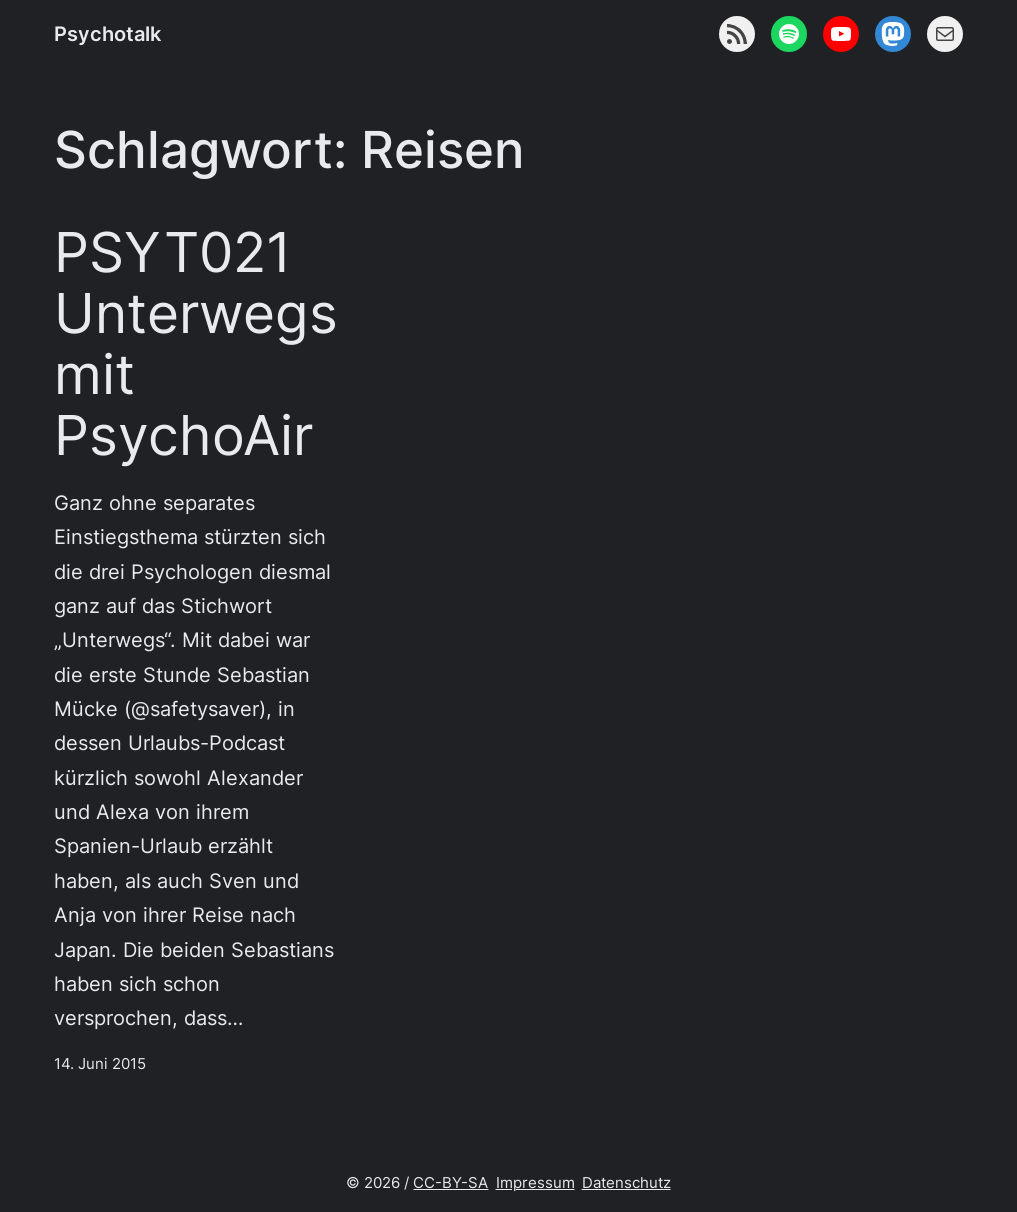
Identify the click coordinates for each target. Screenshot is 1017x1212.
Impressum (535, 1183)
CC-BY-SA (450, 1183)
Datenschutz (626, 1183)
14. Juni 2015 (100, 1064)
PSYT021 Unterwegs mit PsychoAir (196, 344)
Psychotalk (107, 33)
